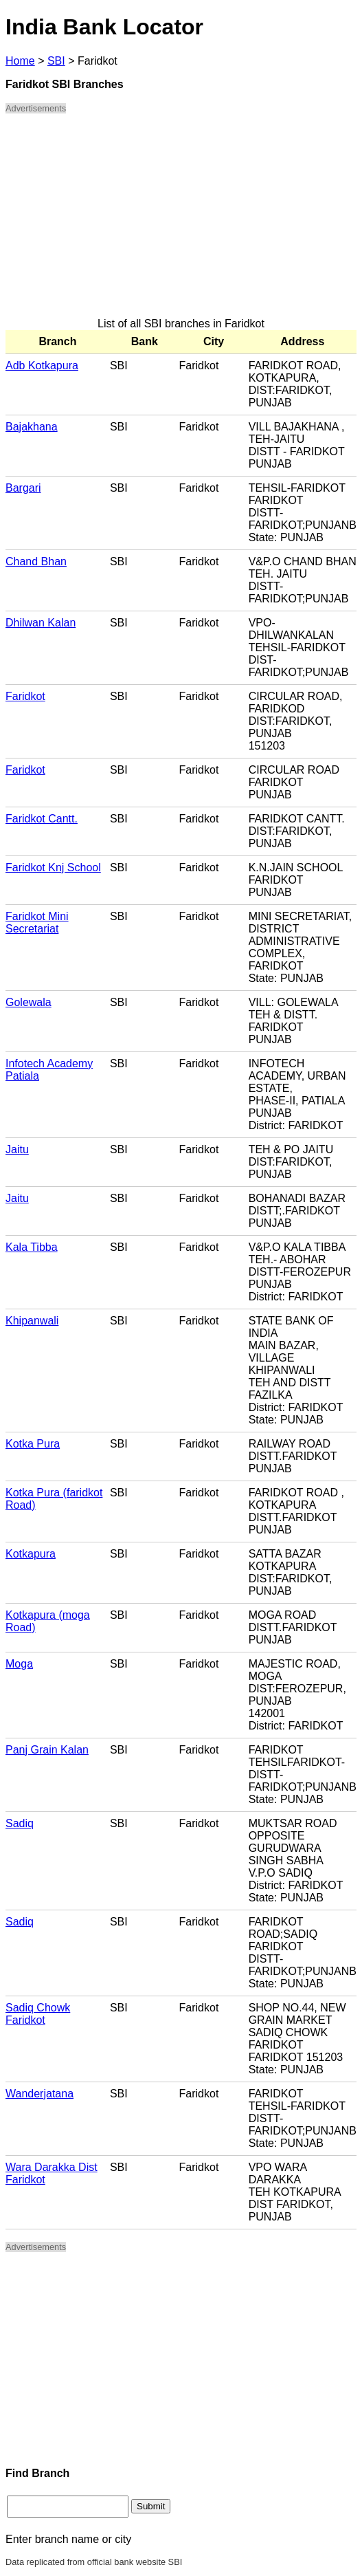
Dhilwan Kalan (40, 623)
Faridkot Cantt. (41, 819)
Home (20, 61)
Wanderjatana (39, 2093)
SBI (56, 61)
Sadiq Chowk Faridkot (37, 2014)
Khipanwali (31, 1321)
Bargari (23, 488)
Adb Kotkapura (41, 365)
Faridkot (25, 696)
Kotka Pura (32, 1444)
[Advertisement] (181, 221)
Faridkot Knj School (53, 867)
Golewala (28, 1002)
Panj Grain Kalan (47, 1750)
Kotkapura (30, 1554)
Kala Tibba (31, 1247)
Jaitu (17, 1149)
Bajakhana (31, 427)
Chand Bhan (36, 561)
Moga (19, 1664)
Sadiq (19, 1823)
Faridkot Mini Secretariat (37, 922)
